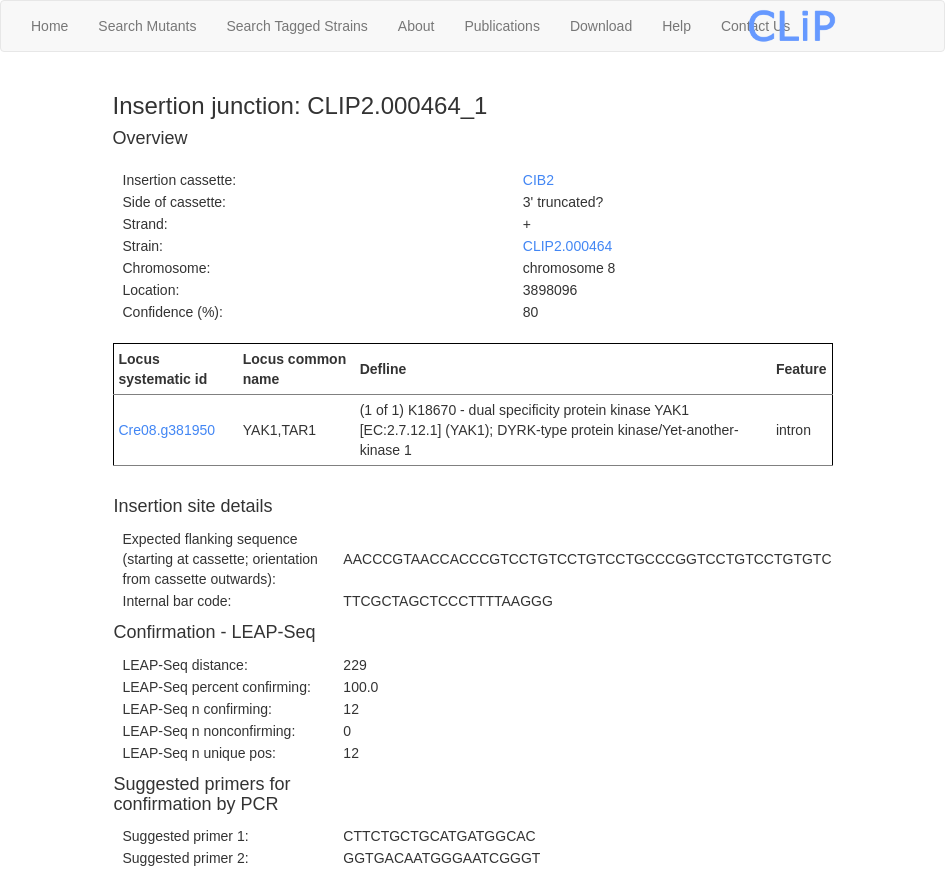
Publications (502, 26)
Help (676, 26)
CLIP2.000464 (568, 246)
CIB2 (538, 180)
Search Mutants (147, 26)
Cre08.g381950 (167, 430)
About (416, 26)
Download (601, 26)
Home (49, 26)
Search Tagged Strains (296, 26)
